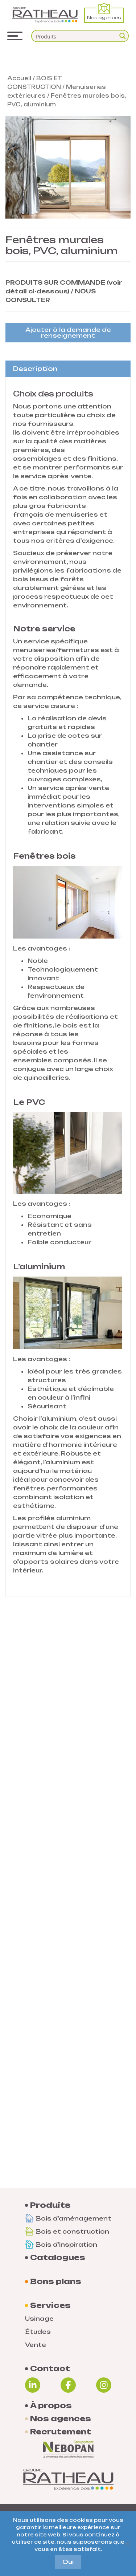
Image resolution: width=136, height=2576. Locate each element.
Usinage (39, 2318)
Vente (35, 2344)
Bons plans (55, 2281)
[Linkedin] (32, 2385)
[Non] (127, 2543)
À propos (51, 2405)
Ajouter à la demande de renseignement (68, 332)
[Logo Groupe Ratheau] (45, 15)
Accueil (19, 78)
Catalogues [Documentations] (57, 2257)
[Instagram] (103, 2385)
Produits (50, 2205)
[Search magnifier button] (122, 35)
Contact (50, 2368)
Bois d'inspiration (61, 2244)
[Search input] (75, 36)
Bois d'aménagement (68, 2218)
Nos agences (104, 14)
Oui (68, 2561)
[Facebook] (68, 2385)
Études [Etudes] (38, 2331)
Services (50, 2305)
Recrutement (60, 2432)
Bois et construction (67, 2231)
